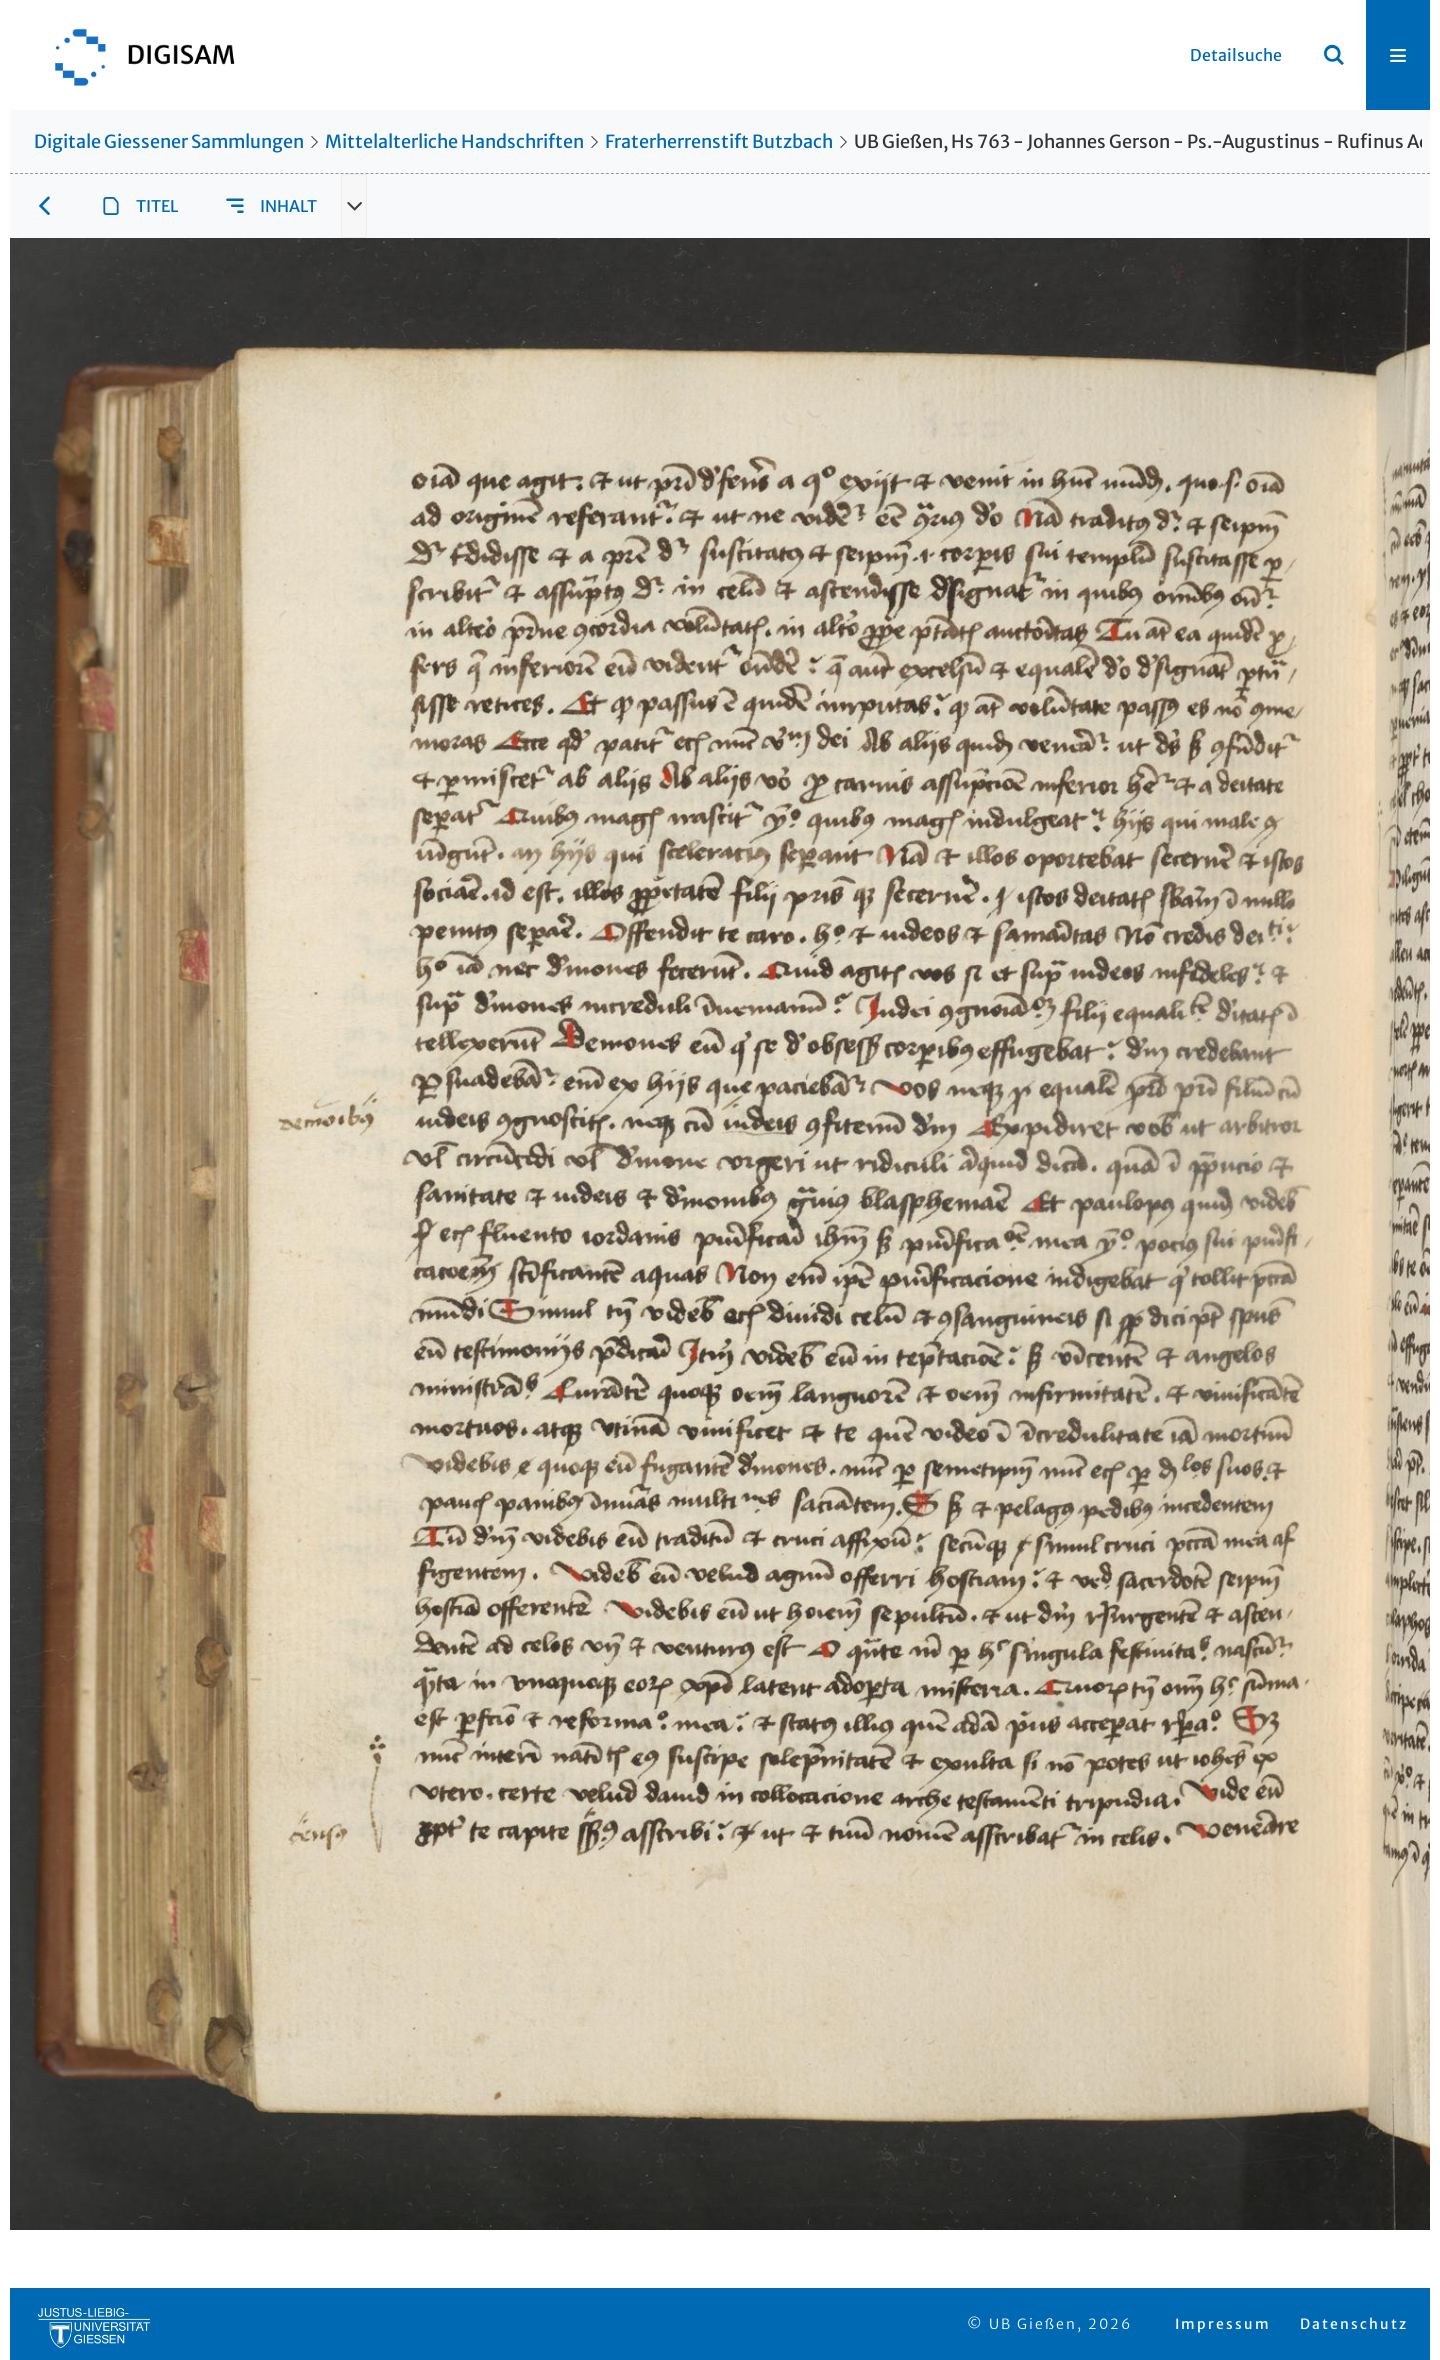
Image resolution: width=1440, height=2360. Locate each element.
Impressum (1223, 2324)
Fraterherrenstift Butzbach (719, 141)
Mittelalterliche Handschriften (454, 141)
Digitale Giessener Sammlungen (169, 141)
